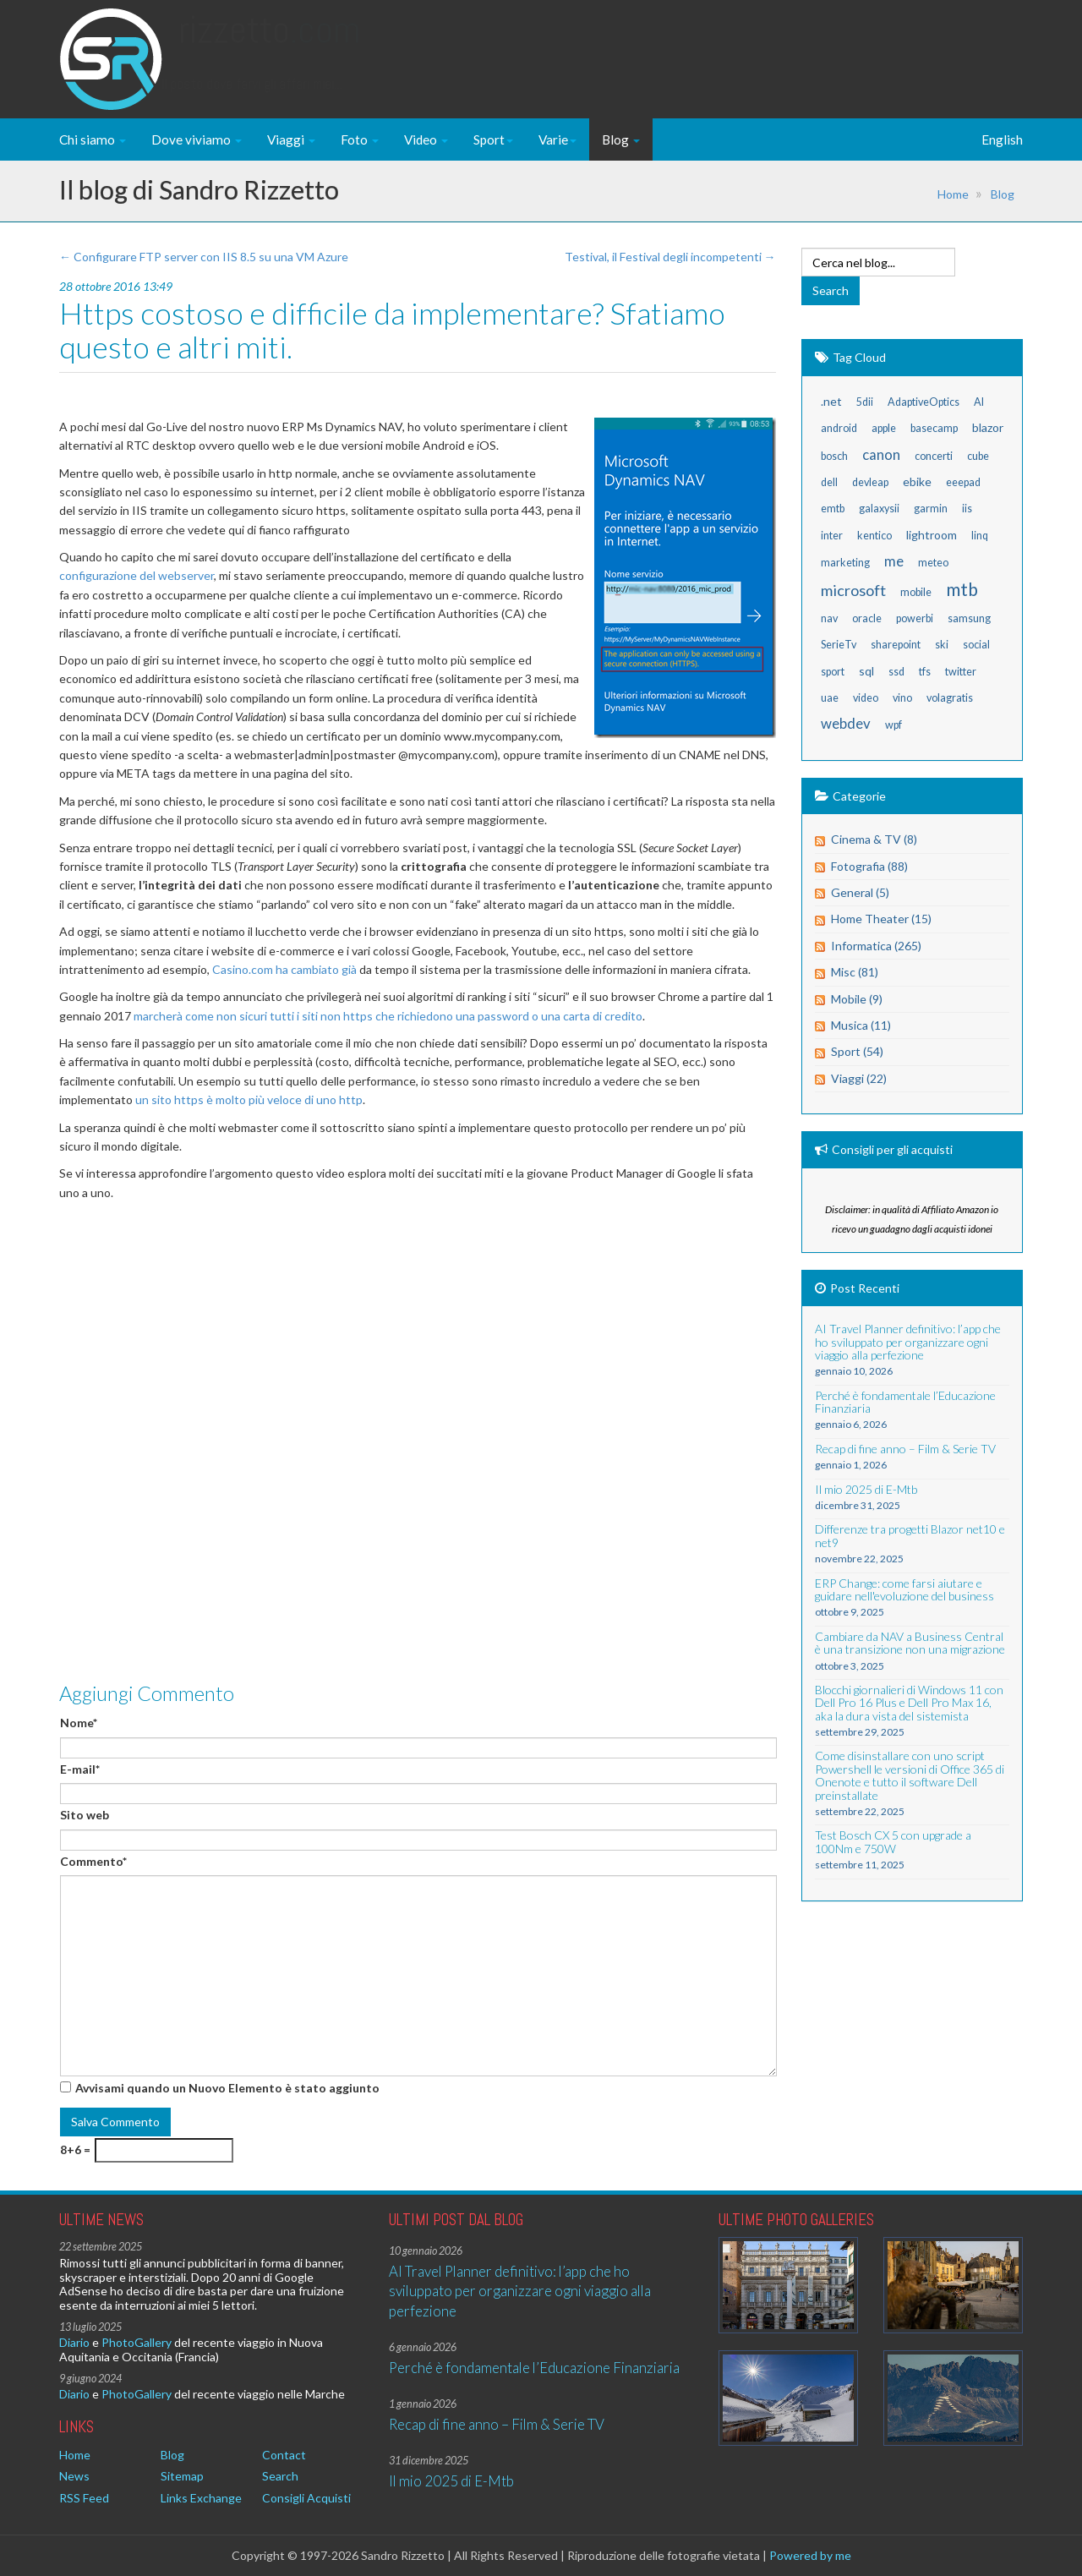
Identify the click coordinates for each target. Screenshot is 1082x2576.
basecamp (934, 428)
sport (832, 671)
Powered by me (810, 2555)
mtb (962, 588)
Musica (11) (861, 1025)
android (839, 428)
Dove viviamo (196, 139)
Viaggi (291, 139)
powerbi (914, 618)
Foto (360, 139)
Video (426, 139)
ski (941, 644)
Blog (621, 139)
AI (979, 402)
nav (829, 618)
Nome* (78, 1722)
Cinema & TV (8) (874, 839)
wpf (893, 725)
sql (866, 671)
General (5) (860, 892)
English (1002, 139)
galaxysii (879, 508)
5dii (864, 402)
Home (953, 194)
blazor (987, 427)
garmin (931, 508)
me (894, 561)
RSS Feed (84, 2498)
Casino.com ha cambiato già (284, 969)
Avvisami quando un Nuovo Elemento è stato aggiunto (227, 2088)
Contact (284, 2454)
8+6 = (75, 2149)
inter (832, 535)
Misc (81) (854, 972)
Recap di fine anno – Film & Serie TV (496, 2424)
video (865, 698)
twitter (960, 671)
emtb (832, 508)
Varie (557, 139)
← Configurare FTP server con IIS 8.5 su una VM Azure (203, 256)
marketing (845, 562)
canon (881, 454)
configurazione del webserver (136, 575)
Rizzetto (269, 46)
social (976, 644)
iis (967, 508)
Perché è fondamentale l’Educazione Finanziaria (534, 2367)
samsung (969, 618)
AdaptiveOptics (923, 402)
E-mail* (80, 1769)
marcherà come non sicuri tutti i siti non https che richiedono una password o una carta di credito (388, 1016)
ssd (896, 671)
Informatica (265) (876, 945)
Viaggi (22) (859, 1078)
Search (280, 2476)
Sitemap (182, 2476)
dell (829, 482)
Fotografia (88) (869, 866)
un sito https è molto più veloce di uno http (249, 1099)
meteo (933, 562)
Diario (74, 2342)
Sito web (84, 1815)
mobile (916, 592)
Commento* (93, 1861)
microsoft (853, 590)
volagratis (949, 698)
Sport (493, 139)
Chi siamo (92, 139)
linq (979, 535)
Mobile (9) (857, 999)
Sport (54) (857, 1051)
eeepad (963, 482)
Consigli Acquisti (306, 2498)
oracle (867, 618)
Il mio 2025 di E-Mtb (451, 2481)
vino (902, 698)
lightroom (931, 535)
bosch (834, 456)
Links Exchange (201, 2498)
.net (831, 401)
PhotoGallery (136, 2342)
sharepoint (896, 644)
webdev (846, 723)
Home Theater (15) (881, 918)
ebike (917, 481)
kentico (874, 535)
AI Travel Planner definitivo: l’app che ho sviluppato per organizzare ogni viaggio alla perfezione (520, 2291)
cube (978, 456)
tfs (925, 671)
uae (830, 698)
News (74, 2476)
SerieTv (838, 644)
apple (884, 428)
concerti (934, 456)
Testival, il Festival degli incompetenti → (670, 256)
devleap (870, 482)
